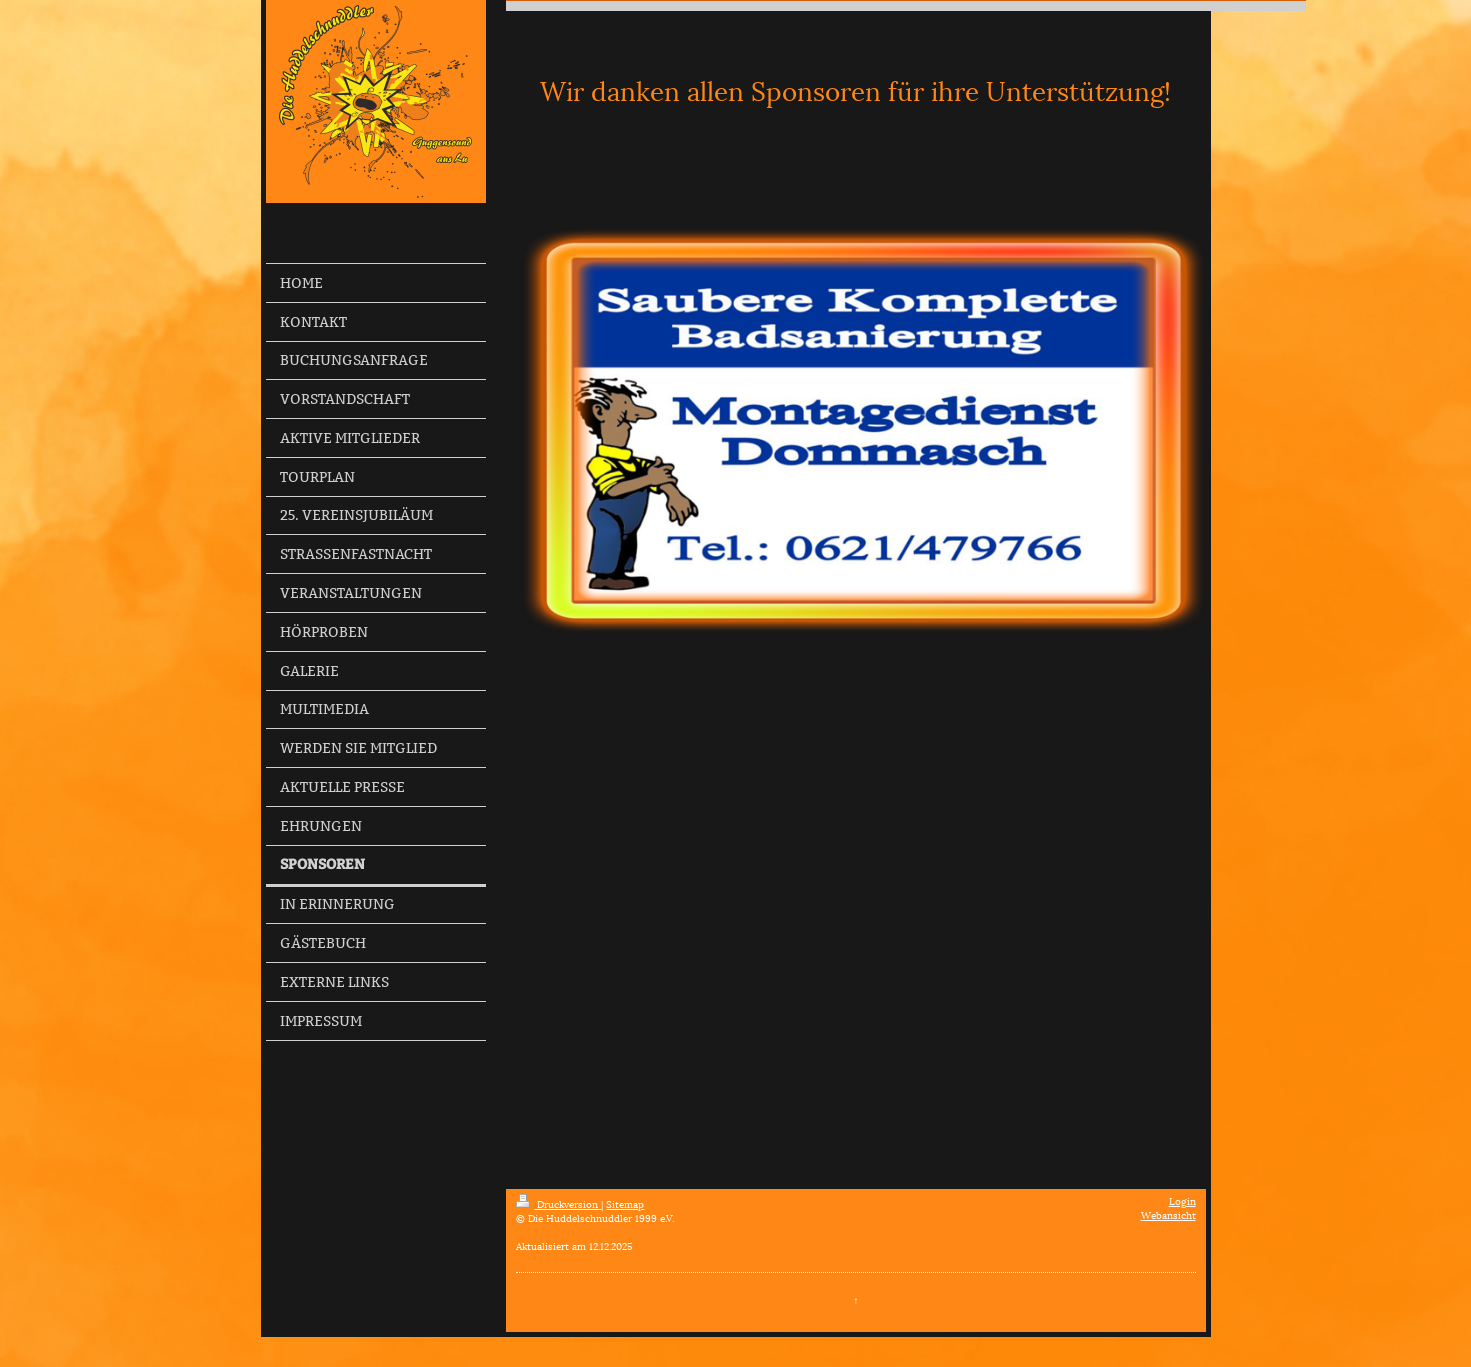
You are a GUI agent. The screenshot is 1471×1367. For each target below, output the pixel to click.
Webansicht (1168, 1214)
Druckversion (558, 1203)
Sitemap (625, 1203)
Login (1182, 1200)
